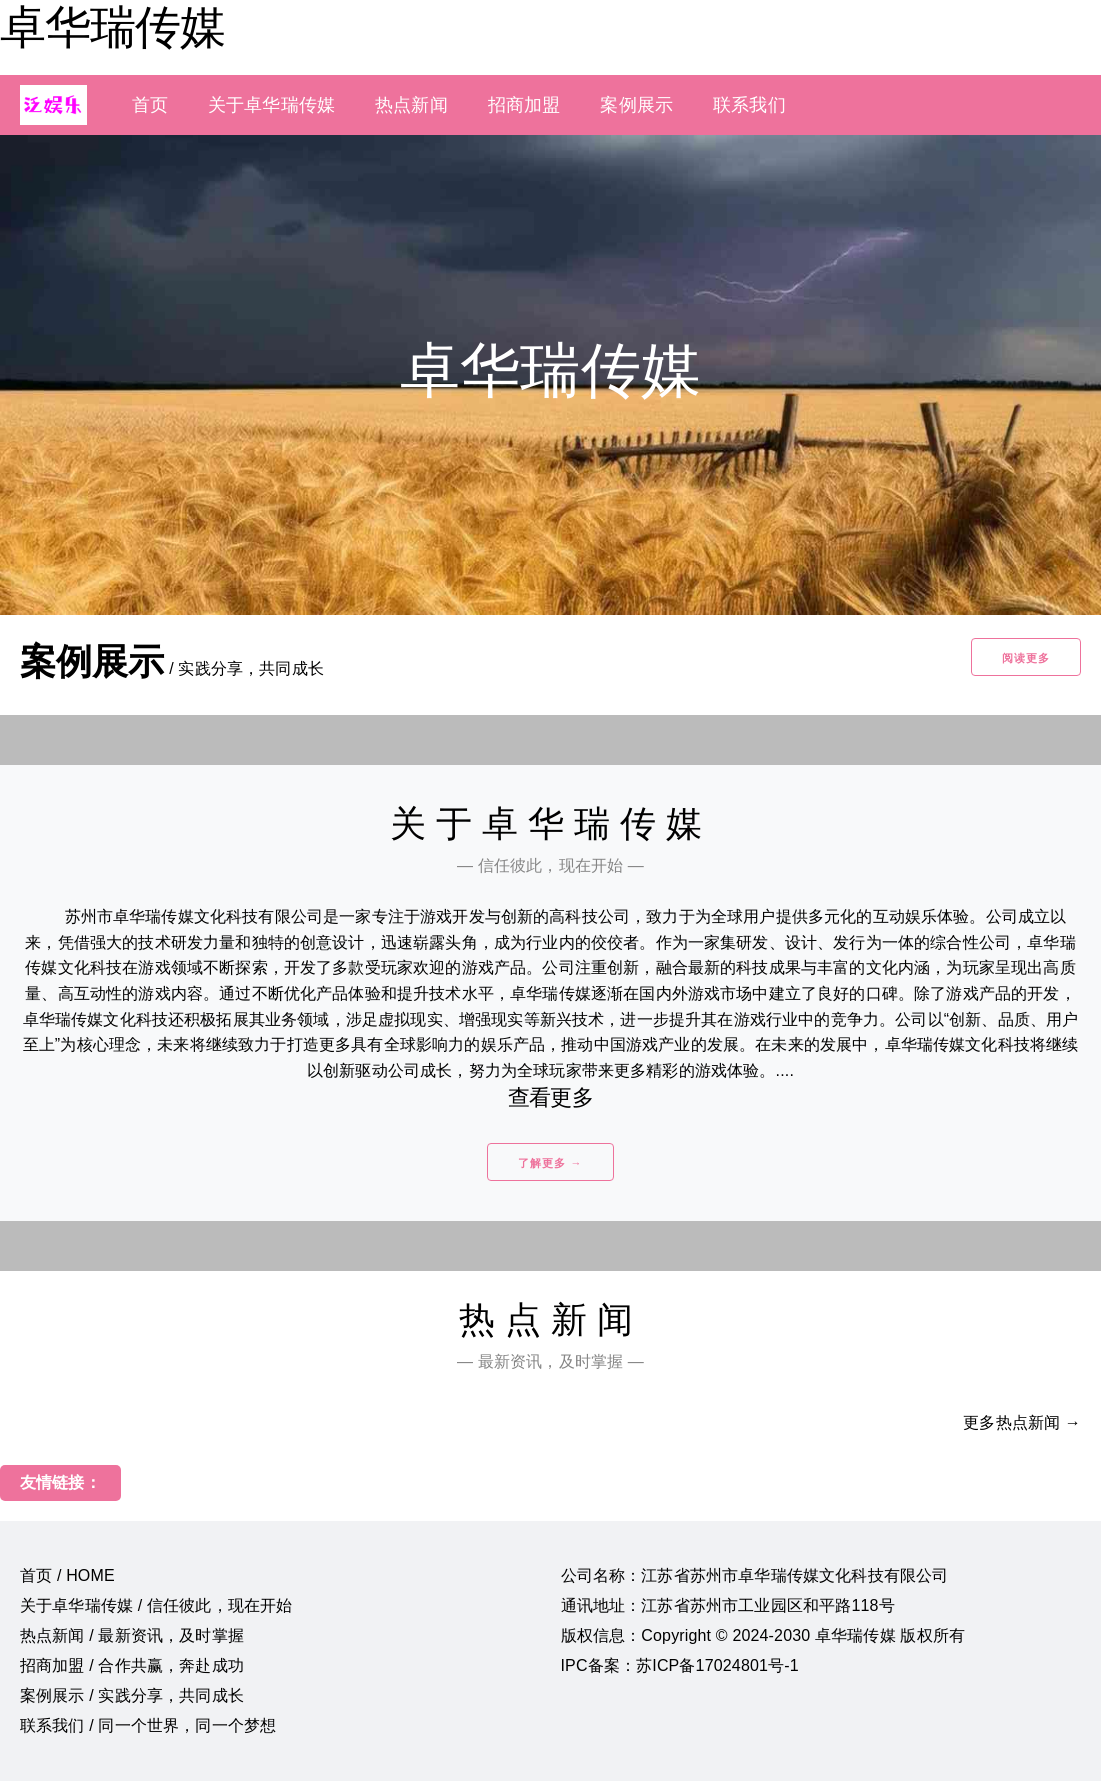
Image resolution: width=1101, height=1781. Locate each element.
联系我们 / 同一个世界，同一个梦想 (148, 1725)
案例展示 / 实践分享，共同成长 (132, 1695)
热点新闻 (411, 105)
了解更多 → (550, 1163)
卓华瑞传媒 (112, 27)
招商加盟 (524, 105)
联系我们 (749, 105)
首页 (150, 105)
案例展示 (636, 105)
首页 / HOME (67, 1575)
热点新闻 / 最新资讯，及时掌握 (132, 1635)
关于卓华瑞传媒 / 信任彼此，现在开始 (156, 1605)
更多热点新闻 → (1022, 1422)
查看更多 (550, 1097)
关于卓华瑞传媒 (271, 105)
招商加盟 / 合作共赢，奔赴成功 (132, 1665)
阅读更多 (1026, 658)
